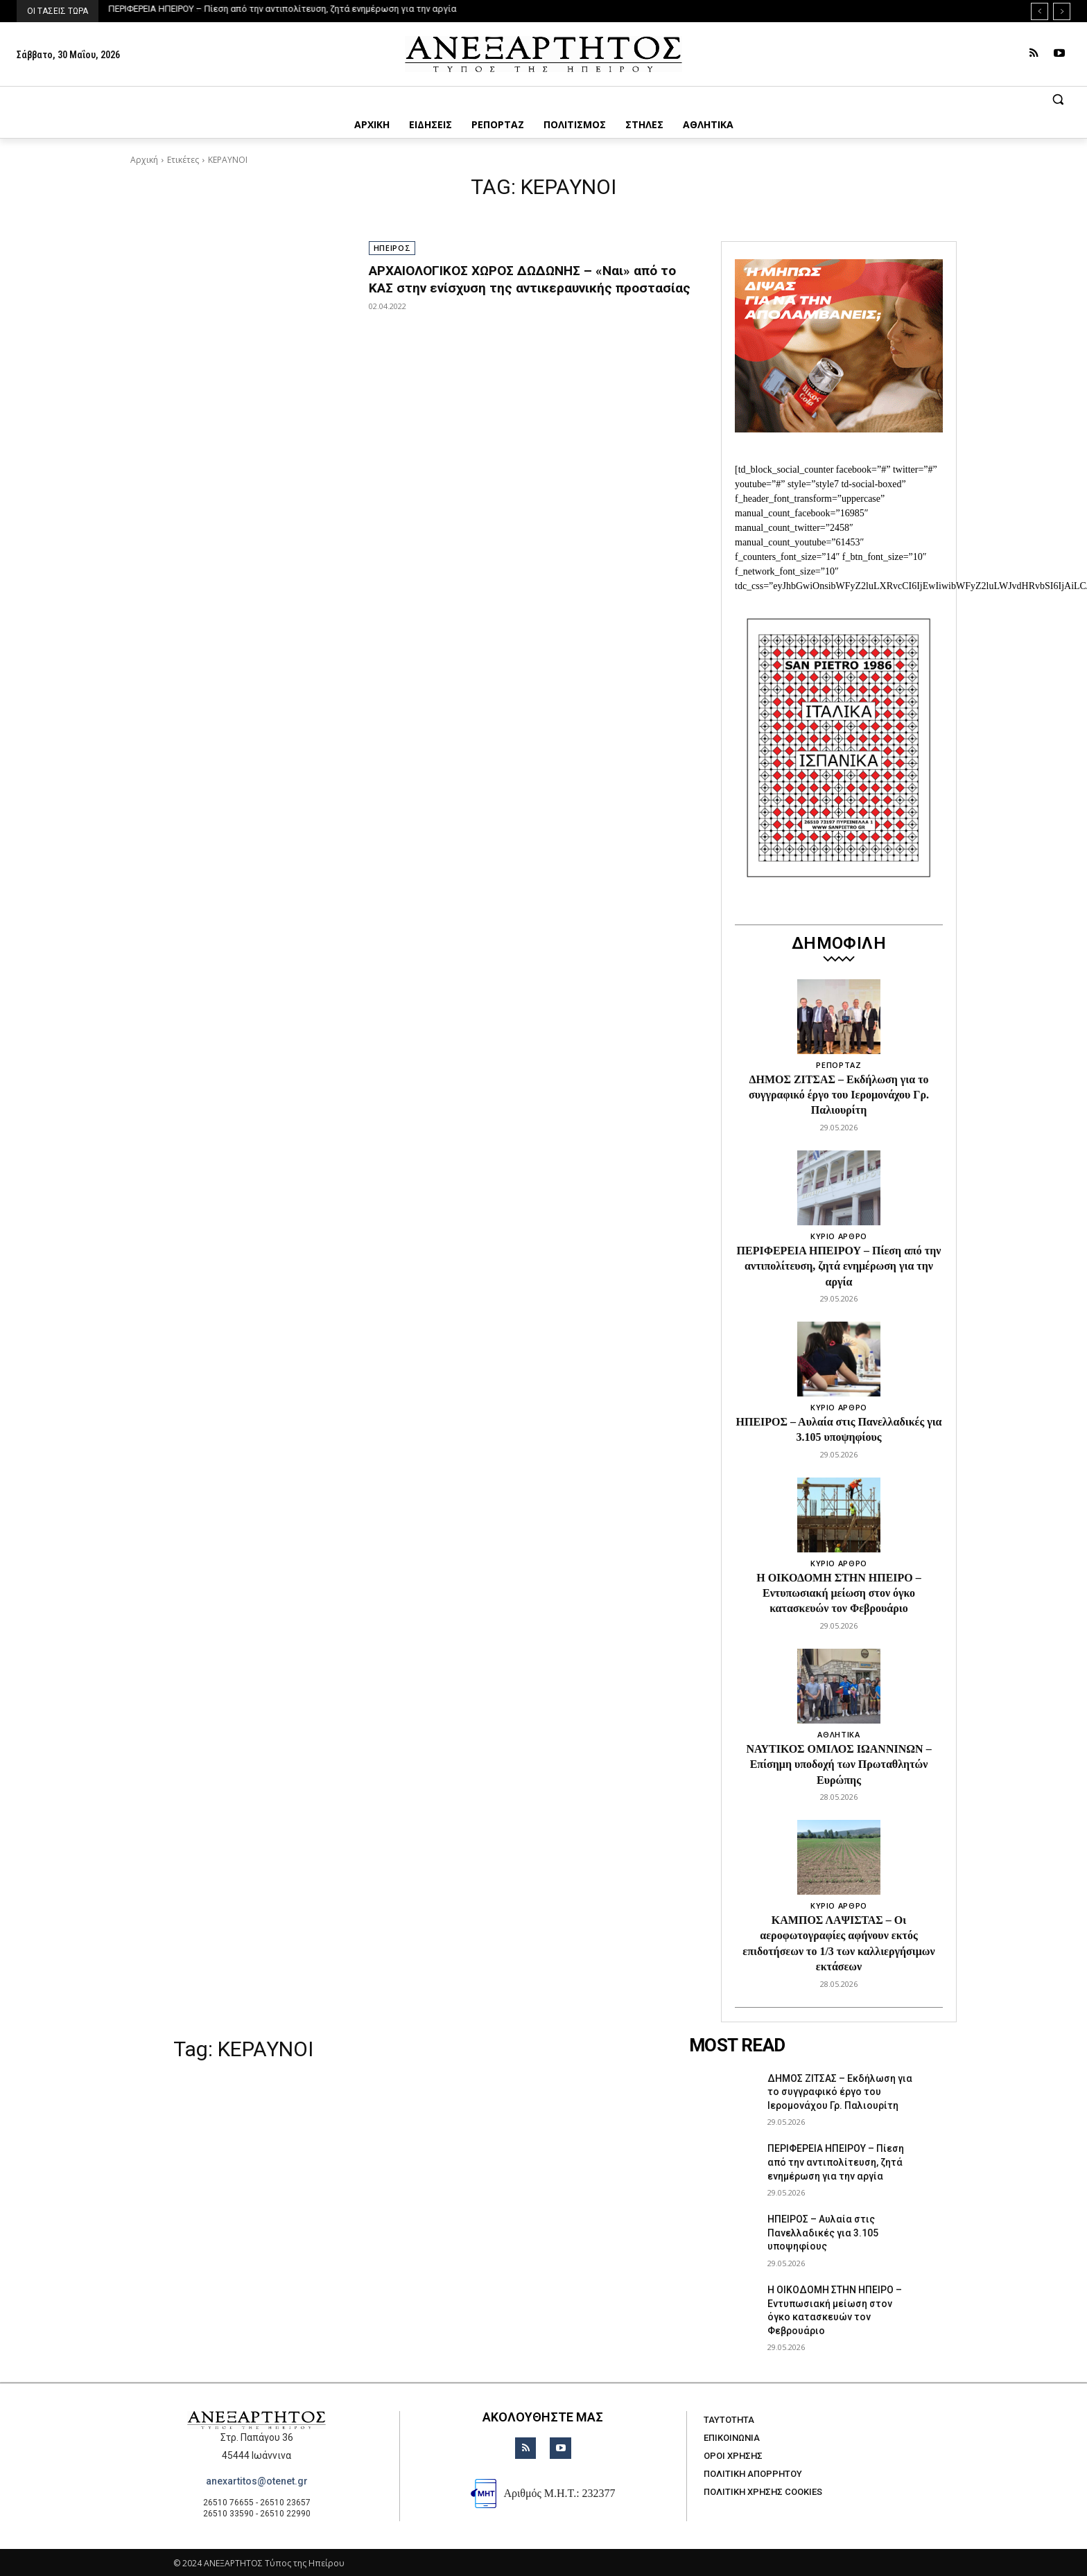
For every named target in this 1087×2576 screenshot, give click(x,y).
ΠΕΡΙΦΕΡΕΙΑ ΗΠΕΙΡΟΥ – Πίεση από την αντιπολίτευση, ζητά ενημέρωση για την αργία (283, 8)
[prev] (1039, 11)
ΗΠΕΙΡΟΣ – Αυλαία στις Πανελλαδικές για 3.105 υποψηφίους (822, 2233)
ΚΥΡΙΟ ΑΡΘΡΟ (838, 1236)
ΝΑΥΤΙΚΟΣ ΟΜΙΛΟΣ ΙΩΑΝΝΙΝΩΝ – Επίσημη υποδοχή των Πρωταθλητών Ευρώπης (838, 1764)
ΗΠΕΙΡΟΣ (392, 248)
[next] (1061, 11)
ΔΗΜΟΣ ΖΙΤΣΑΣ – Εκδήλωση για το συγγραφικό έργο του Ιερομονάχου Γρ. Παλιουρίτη (839, 1095)
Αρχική (144, 160)
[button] (543, 99)
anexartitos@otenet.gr (257, 2481)
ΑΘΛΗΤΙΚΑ (838, 1734)
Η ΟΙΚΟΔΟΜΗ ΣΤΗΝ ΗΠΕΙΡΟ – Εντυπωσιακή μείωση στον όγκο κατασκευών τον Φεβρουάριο (838, 1593)
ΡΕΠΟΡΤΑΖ (838, 1065)
